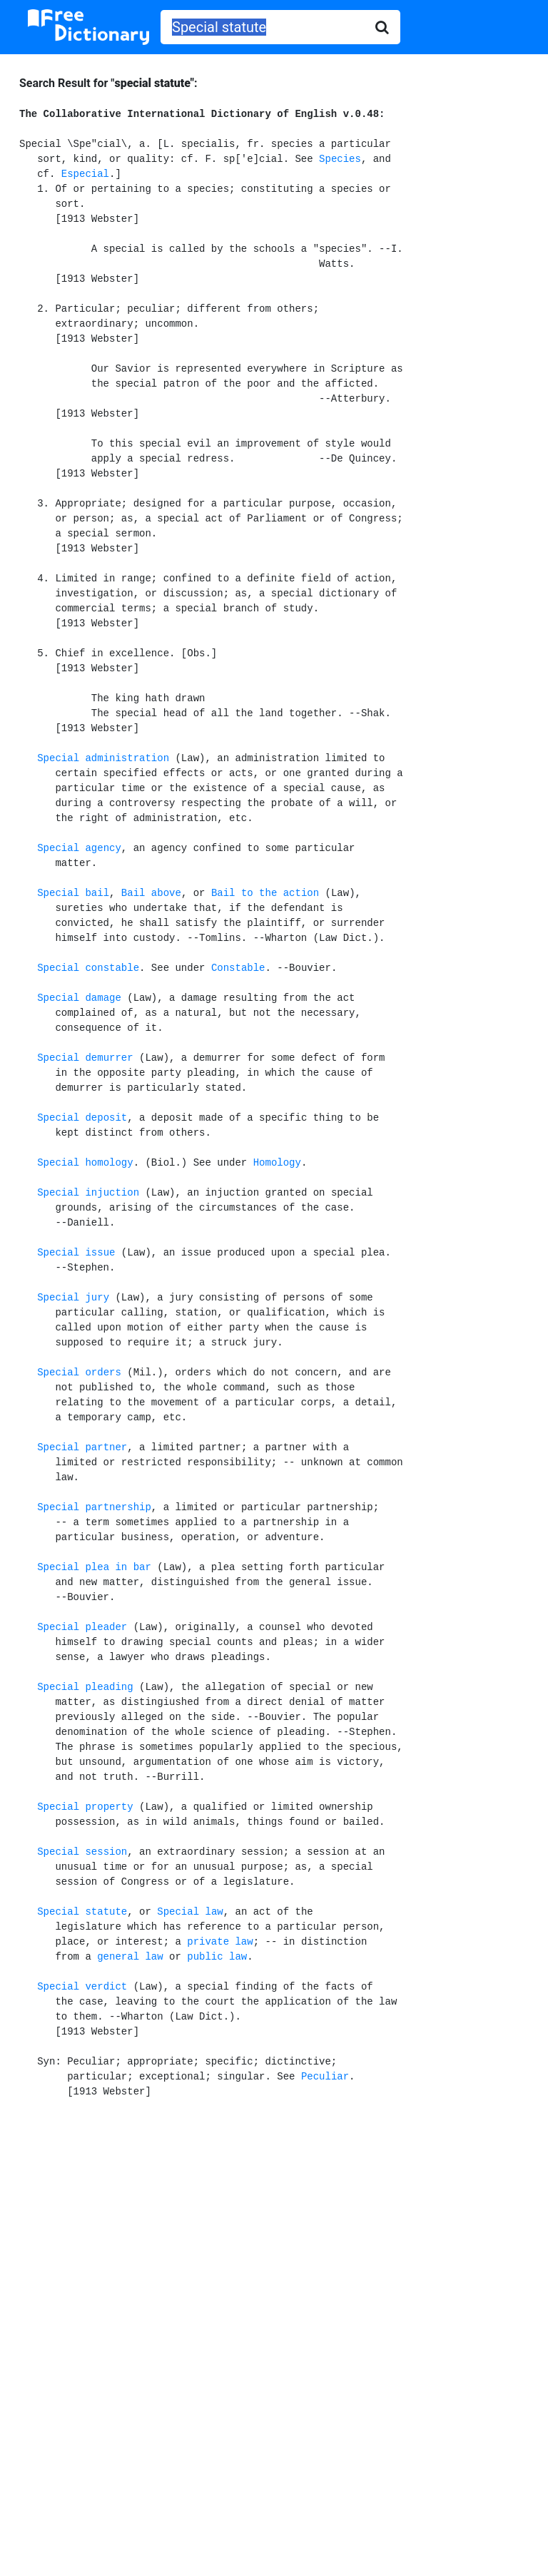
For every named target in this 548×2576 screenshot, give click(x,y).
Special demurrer (85, 1058)
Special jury (73, 1297)
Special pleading (85, 1687)
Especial (85, 174)
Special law (190, 1912)
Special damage (79, 998)
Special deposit (82, 1118)
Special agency (79, 848)
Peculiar (325, 2076)
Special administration (103, 758)
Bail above (151, 893)
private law (220, 1942)
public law (217, 1956)
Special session (82, 1852)
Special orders (79, 1372)
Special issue (76, 1252)
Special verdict (82, 1986)
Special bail (73, 893)
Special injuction (88, 1192)
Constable (238, 968)
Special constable (88, 968)
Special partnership (94, 1507)
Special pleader (82, 1627)
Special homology (85, 1163)
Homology (277, 1163)
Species (340, 159)
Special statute (82, 1912)
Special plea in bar (94, 1567)
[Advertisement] (274, 2228)
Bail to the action (265, 893)
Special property (85, 1807)
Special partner (82, 1447)
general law (130, 1956)
